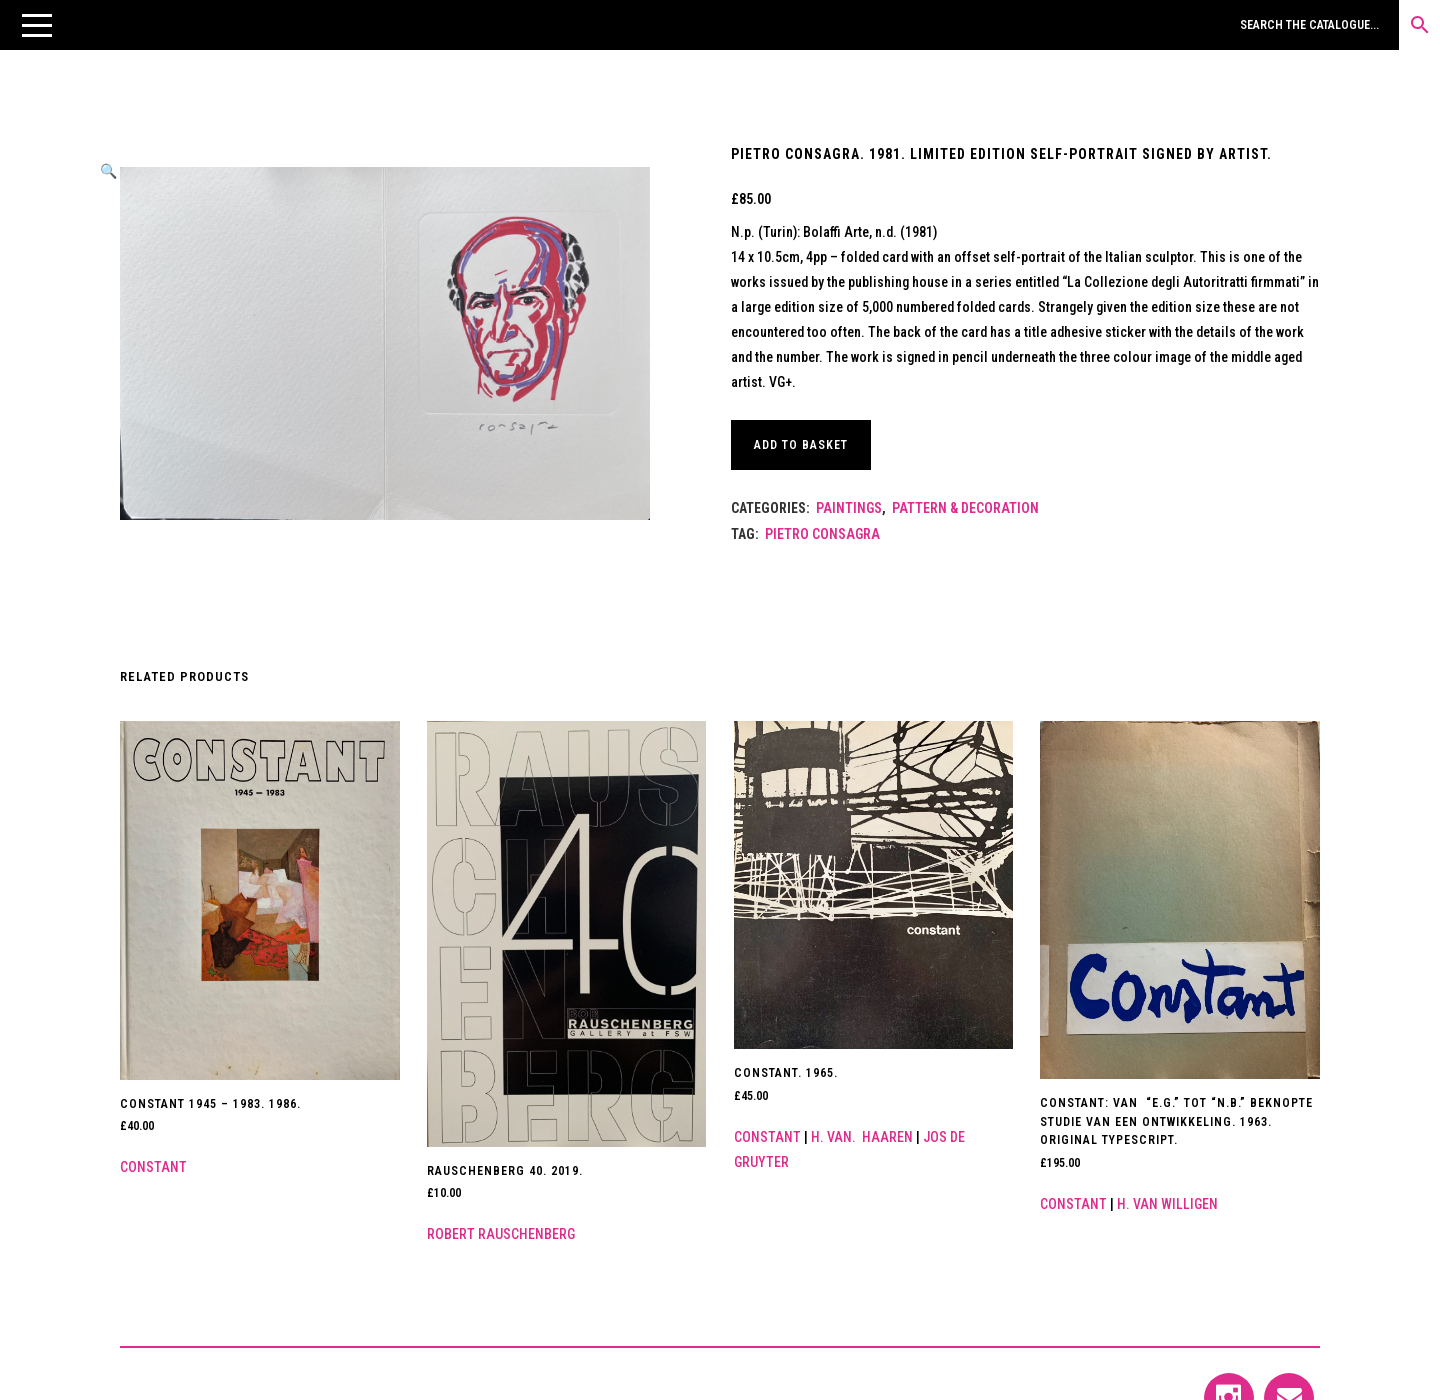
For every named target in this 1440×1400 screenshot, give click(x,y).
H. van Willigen (1167, 1204)
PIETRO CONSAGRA (822, 534)
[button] (37, 25)
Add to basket (801, 445)
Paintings (849, 508)
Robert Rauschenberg (501, 1234)
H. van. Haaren (862, 1137)
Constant (153, 1167)
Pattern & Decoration (965, 508)
